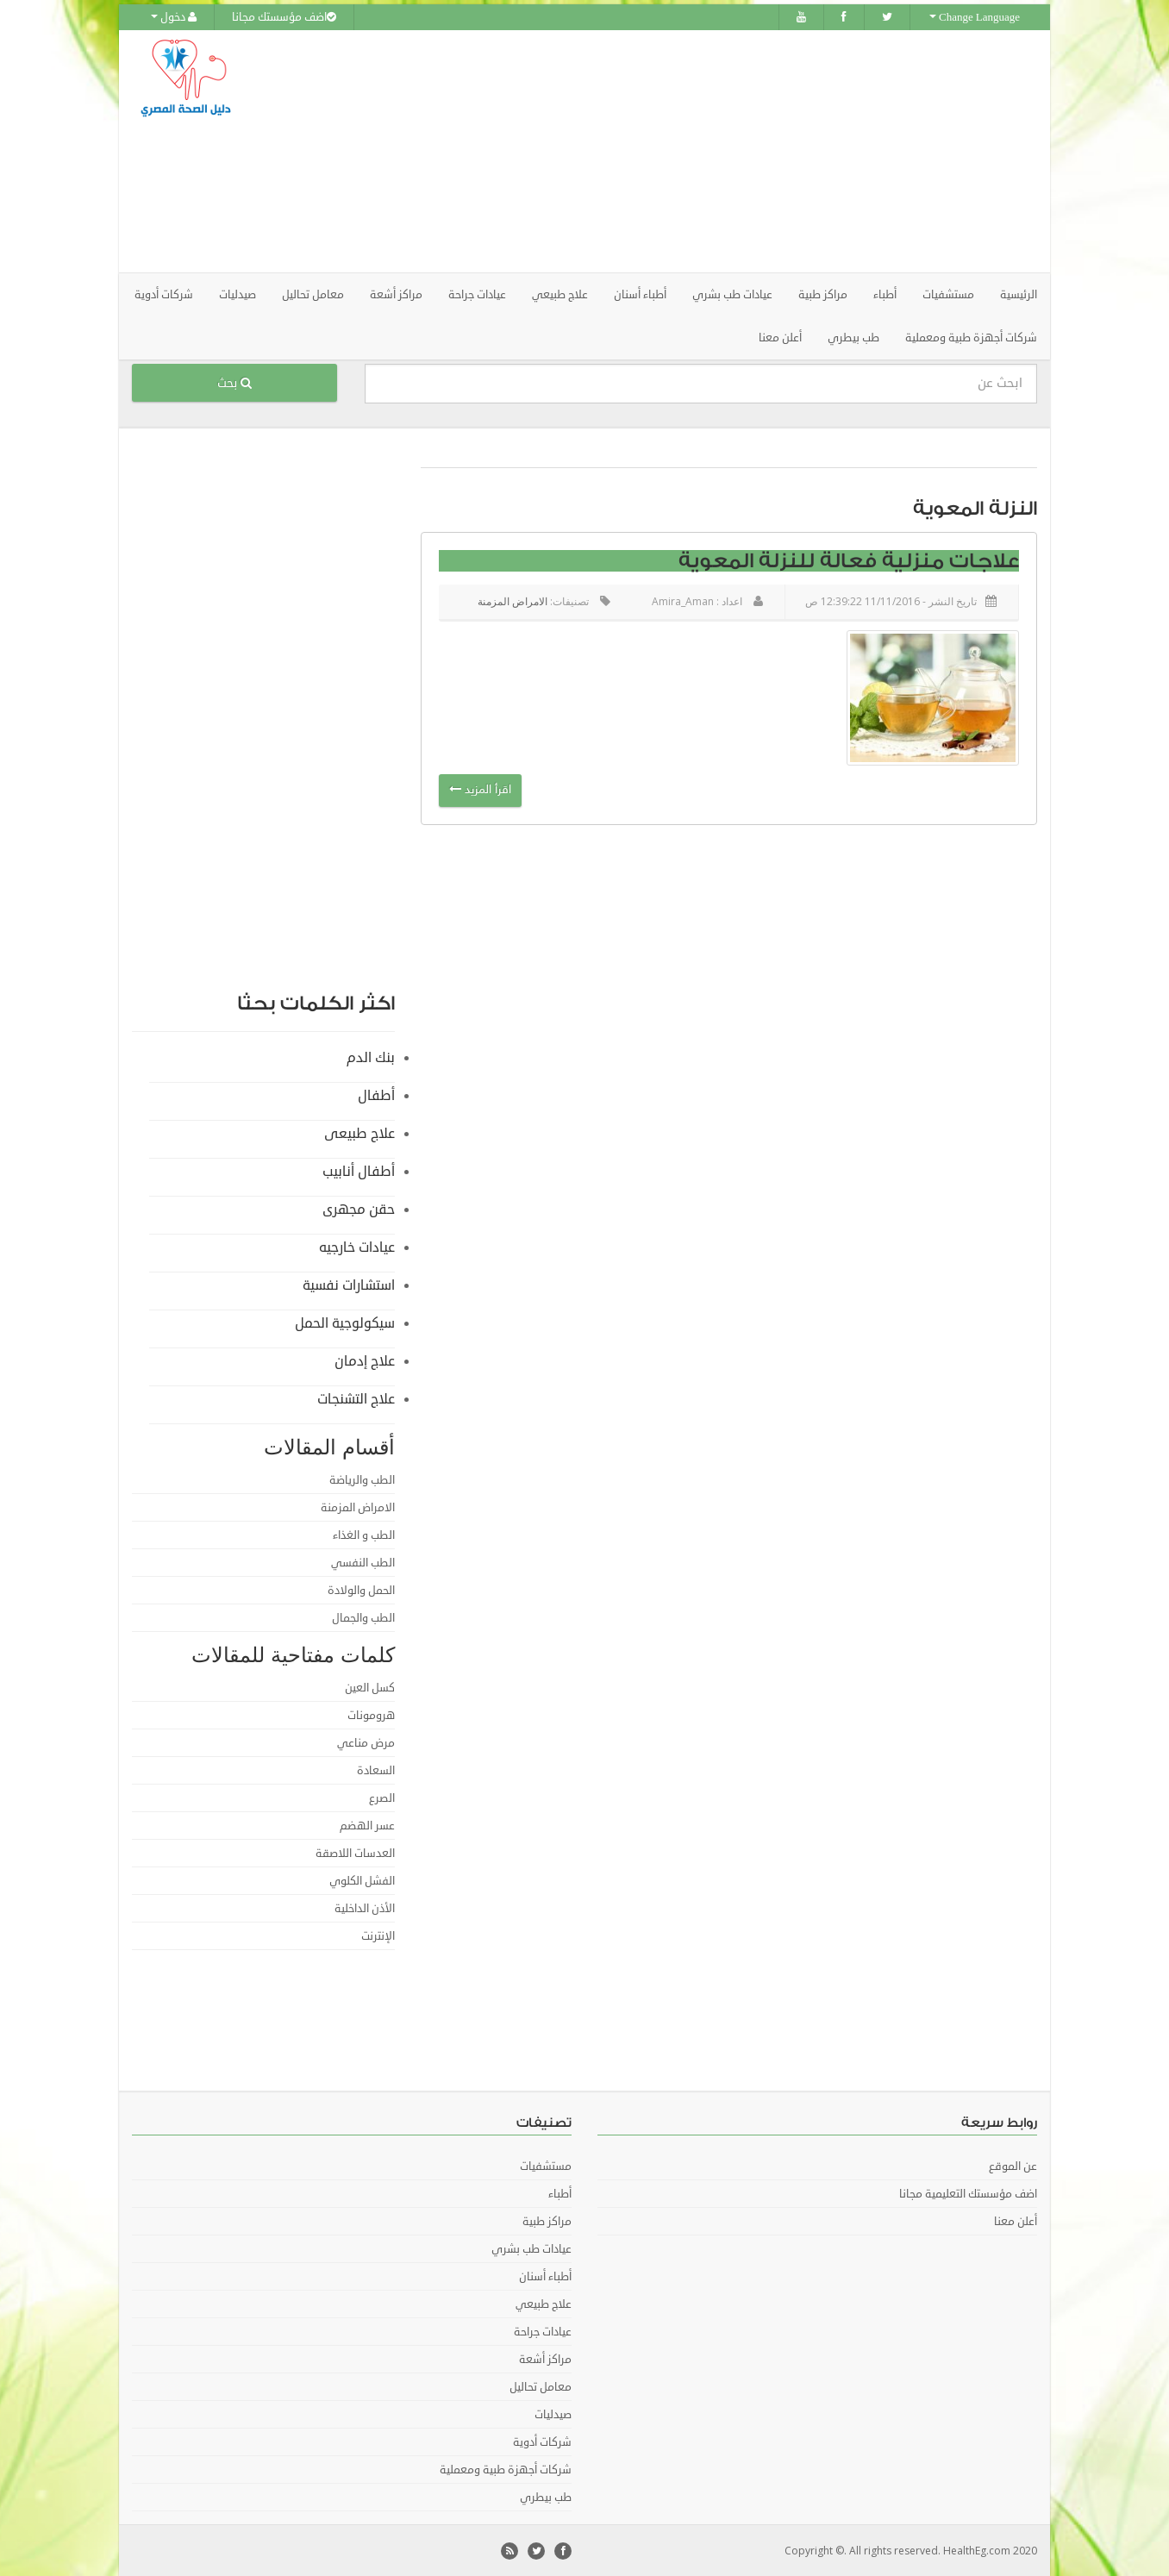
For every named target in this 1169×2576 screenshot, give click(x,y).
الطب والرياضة (362, 1479)
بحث (234, 382)
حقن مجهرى (358, 1208)
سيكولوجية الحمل (345, 1322)
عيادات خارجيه (357, 1246)
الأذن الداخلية (364, 1908)
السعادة (376, 1770)
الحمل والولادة (361, 1589)
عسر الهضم (367, 1825)
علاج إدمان (364, 1360)
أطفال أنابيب (358, 1170)
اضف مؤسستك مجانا (284, 17)
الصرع (382, 1797)
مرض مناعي (366, 1742)
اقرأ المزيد (480, 790)
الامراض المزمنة (512, 600)
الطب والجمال (363, 1617)
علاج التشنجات (356, 1398)
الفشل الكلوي (362, 1880)
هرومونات (371, 1715)
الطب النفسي (363, 1562)
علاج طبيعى (359, 1132)
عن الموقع (1013, 2165)
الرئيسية (1018, 294)
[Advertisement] (681, 151)
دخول (174, 17)
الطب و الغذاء (364, 1534)
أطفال (376, 1094)
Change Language (974, 17)
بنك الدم (371, 1056)
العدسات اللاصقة (355, 1852)
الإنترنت (378, 1935)
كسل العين (370, 1687)
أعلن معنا (780, 337)
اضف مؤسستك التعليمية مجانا (968, 2193)
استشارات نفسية (349, 1284)
